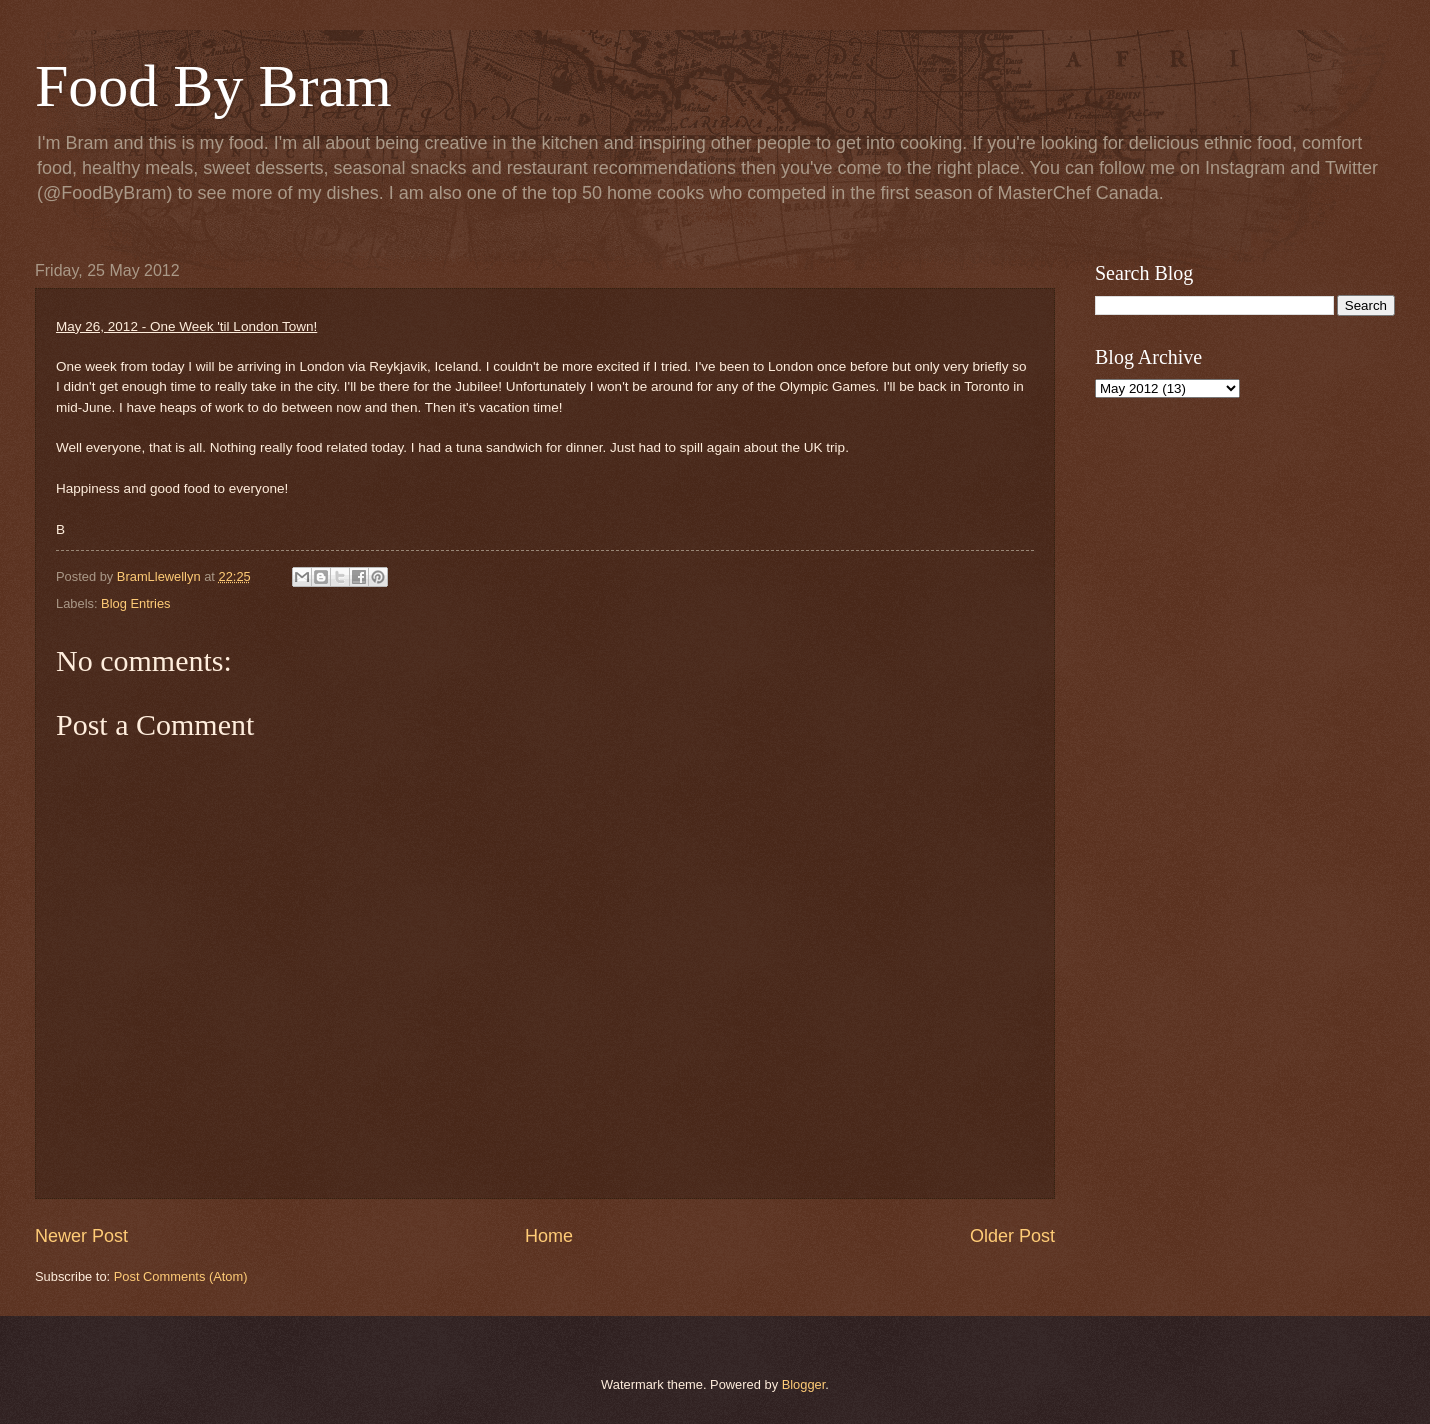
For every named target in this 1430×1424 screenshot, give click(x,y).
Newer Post (81, 1236)
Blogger (804, 1384)
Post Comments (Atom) (181, 1276)
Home (549, 1236)
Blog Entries (135, 603)
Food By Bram (213, 86)
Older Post (1012, 1236)
